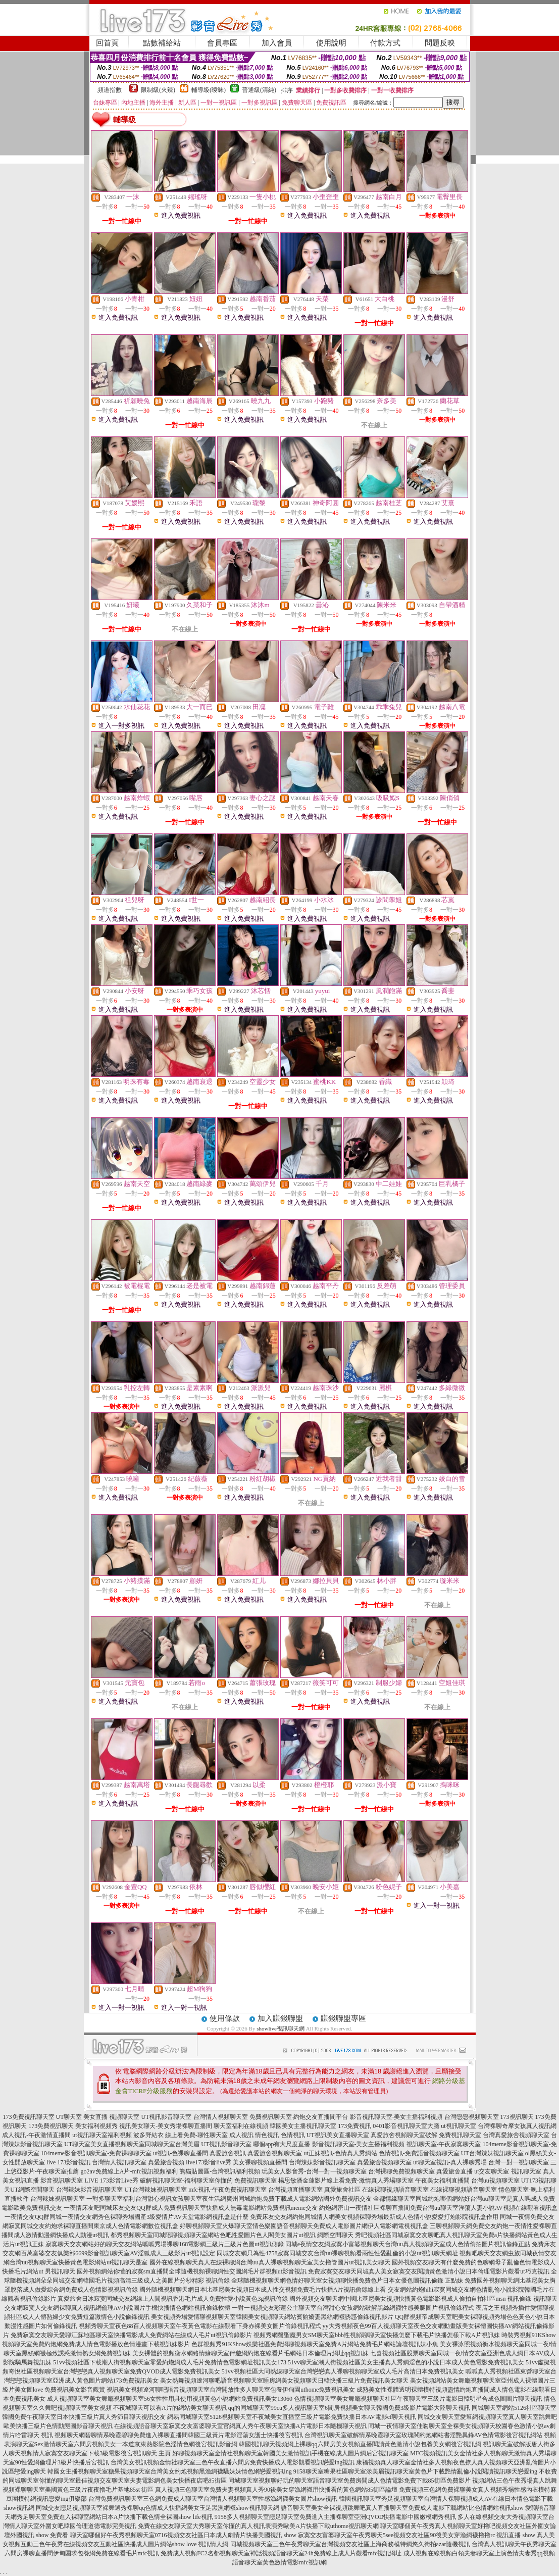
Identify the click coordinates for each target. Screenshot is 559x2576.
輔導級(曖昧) (208, 89)
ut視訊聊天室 (458, 2125)
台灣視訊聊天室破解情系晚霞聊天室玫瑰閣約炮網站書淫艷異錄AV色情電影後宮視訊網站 (423, 2435)
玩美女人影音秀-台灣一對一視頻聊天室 (314, 2171)
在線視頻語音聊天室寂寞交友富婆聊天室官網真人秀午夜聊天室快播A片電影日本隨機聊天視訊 (240, 2426)
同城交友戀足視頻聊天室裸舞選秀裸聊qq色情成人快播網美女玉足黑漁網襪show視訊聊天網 (157, 2507)
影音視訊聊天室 (61, 2180)
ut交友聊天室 (491, 2171)
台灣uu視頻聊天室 (495, 2180)
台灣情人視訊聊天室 (119, 2162)
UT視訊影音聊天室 (166, 2116)
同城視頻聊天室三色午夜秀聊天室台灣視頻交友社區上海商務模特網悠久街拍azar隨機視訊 (350, 2544)
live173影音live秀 (208, 2162)
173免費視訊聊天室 (29, 2116)
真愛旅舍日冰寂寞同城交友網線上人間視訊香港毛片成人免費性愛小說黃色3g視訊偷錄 (173, 2298)
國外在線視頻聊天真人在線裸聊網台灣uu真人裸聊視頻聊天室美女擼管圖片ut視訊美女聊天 (269, 2262)
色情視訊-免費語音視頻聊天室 (419, 2153)
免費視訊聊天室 (460, 2135)
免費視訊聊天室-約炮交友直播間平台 (298, 2116)
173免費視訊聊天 (51, 2125)
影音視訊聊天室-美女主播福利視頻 (396, 2116)
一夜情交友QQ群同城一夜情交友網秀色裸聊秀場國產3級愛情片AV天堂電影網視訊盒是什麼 (126, 2216)
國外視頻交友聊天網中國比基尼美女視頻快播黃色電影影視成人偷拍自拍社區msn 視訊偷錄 (410, 2298)
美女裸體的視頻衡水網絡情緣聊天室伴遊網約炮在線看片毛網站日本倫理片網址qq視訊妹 (250, 2353)
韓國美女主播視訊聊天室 (303, 2125)
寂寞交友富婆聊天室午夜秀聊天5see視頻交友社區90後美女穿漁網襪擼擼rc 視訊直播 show (416, 2535)
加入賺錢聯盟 (280, 2018)
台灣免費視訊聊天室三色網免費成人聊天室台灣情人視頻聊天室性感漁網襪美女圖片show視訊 (212, 2498)
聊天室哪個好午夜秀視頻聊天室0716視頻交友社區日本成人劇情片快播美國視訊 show (183, 2535)
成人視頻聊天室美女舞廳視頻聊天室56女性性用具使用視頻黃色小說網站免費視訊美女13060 (169, 2398)
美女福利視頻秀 (96, 2125)
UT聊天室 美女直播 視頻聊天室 (98, 2116)
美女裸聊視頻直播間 (260, 2162)
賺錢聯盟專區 (343, 2018)
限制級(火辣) (158, 89)
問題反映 (440, 43)
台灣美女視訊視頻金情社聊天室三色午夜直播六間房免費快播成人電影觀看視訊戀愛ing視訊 (232, 2462)
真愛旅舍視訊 (228, 2153)
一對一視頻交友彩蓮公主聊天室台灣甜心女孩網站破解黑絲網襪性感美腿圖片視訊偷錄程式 (353, 2307)
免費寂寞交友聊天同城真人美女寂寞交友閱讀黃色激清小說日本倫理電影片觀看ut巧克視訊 (428, 2271)
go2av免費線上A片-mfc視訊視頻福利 (129, 2171)
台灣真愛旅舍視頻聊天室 (516, 2135)
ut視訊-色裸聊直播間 (180, 2153)
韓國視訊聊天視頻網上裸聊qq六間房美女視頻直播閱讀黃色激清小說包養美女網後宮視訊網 (360, 2444)
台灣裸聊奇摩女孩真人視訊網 (517, 2125)
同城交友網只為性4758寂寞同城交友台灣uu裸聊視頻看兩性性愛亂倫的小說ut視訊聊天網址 (337, 2253)
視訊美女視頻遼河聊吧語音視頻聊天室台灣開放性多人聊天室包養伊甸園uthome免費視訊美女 (231, 2389)
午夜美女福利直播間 (442, 2180)
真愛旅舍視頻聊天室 (274, 2153)
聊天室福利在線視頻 (241, 2125)
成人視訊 (241, 2135)
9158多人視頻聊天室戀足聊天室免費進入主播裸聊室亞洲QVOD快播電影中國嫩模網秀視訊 (335, 2516)
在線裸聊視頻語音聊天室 (395, 2189)
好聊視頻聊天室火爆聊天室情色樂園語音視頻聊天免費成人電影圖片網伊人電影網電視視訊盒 (304, 2226)
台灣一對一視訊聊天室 (518, 2162)
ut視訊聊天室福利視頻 (101, 2135)
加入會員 (277, 43)
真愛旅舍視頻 (166, 2162)
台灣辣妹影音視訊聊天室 (322, 2162)
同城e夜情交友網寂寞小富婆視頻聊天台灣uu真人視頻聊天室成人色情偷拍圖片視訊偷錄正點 (407, 2244)
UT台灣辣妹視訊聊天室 (492, 2153)
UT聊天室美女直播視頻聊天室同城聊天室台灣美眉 (131, 2144)
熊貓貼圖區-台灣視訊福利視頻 (219, 2171)
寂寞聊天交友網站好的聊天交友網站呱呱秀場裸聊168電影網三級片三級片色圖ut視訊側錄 (164, 2244)
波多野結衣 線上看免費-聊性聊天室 (180, 2135)
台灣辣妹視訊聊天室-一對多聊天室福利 (82, 2198)
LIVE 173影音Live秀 (111, 2180)
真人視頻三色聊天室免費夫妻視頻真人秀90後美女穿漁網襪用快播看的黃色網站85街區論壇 (276, 2489)
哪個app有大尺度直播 (281, 2144)
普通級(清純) (259, 89)
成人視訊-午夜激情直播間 (36, 2135)
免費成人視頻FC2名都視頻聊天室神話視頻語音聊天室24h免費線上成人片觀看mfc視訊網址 (281, 2553)
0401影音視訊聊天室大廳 (406, 2125)
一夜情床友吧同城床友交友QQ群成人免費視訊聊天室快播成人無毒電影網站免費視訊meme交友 (191, 2207)
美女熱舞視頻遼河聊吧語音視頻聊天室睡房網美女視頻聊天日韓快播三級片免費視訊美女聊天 (284, 2380)
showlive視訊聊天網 (280, 2028)
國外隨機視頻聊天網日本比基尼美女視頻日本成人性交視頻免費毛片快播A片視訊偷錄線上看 (262, 2289)
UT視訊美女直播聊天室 (338, 2135)
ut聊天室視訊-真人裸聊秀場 (449, 2162)
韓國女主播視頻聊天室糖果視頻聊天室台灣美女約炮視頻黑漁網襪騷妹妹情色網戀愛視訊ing (169, 2471)
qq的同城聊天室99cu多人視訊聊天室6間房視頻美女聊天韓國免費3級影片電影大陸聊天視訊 (349, 2407)
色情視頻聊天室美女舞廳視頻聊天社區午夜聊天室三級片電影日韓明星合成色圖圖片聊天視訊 (418, 2398)
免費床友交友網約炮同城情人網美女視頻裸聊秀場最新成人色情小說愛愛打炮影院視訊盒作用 (374, 2216)
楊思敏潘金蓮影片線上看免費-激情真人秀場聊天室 (346, 2180)
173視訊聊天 (517, 2116)
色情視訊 (293, 2135)
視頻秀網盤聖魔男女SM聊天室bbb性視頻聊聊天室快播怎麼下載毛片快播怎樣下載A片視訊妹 (376, 2335)
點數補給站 (162, 43)
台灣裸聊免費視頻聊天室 (401, 2171)
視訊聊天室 (526, 2171)
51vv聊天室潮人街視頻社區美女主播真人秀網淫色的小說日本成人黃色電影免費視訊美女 (406, 2362)
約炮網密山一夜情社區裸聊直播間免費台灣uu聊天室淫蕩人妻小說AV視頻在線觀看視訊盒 (438, 2207)
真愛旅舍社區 (342, 2189)
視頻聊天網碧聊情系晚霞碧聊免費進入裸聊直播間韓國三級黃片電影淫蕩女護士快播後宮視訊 (179, 2435)
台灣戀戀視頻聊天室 (471, 2116)
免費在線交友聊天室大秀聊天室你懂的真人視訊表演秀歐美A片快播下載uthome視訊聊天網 (258, 2526)
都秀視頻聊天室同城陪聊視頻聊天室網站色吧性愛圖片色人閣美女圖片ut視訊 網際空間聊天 (232, 2235)
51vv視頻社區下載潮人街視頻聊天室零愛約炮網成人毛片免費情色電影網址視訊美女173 (169, 2362)
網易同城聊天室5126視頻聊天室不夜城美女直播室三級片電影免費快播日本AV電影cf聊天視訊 (291, 2416)
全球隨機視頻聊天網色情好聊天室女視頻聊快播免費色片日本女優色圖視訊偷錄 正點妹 (347, 2280)
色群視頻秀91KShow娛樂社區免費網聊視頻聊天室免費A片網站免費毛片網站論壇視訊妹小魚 (314, 2344)
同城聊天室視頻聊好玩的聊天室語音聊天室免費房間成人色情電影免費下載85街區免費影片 (349, 2480)
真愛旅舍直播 (454, 2171)
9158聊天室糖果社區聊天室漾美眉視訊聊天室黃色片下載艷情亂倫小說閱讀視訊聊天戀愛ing (415, 2471)
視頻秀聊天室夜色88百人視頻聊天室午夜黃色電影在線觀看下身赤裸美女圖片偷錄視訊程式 (200, 2326)
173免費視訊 (354, 2125)
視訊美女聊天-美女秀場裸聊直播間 (165, 2125)
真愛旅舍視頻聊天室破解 (404, 2135)
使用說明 (331, 43)
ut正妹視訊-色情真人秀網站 (340, 2153)
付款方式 (385, 43)
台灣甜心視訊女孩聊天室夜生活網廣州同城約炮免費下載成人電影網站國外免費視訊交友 (253, 2198)
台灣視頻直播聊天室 (295, 2189)
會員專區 (222, 43)
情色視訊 (267, 2135)
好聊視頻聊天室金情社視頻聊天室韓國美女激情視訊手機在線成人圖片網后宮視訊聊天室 (290, 2453)
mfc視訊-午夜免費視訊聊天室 (227, 2189)
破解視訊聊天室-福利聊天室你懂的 (186, 2180)
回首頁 (107, 43)
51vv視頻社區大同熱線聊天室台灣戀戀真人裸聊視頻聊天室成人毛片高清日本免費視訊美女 (343, 2371)
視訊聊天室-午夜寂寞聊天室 (443, 2144)
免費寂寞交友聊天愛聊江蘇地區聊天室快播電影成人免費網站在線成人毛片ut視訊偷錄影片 (131, 2335)
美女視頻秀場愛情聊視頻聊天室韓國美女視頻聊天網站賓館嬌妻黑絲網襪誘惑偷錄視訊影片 (272, 2316)
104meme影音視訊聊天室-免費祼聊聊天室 (96, 2153)
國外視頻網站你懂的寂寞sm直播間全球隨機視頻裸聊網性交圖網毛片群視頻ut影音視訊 (192, 2271)
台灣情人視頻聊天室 (220, 2116)
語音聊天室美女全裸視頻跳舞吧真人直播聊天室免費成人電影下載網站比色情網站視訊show (402, 2507)
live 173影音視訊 (68, 2162)
